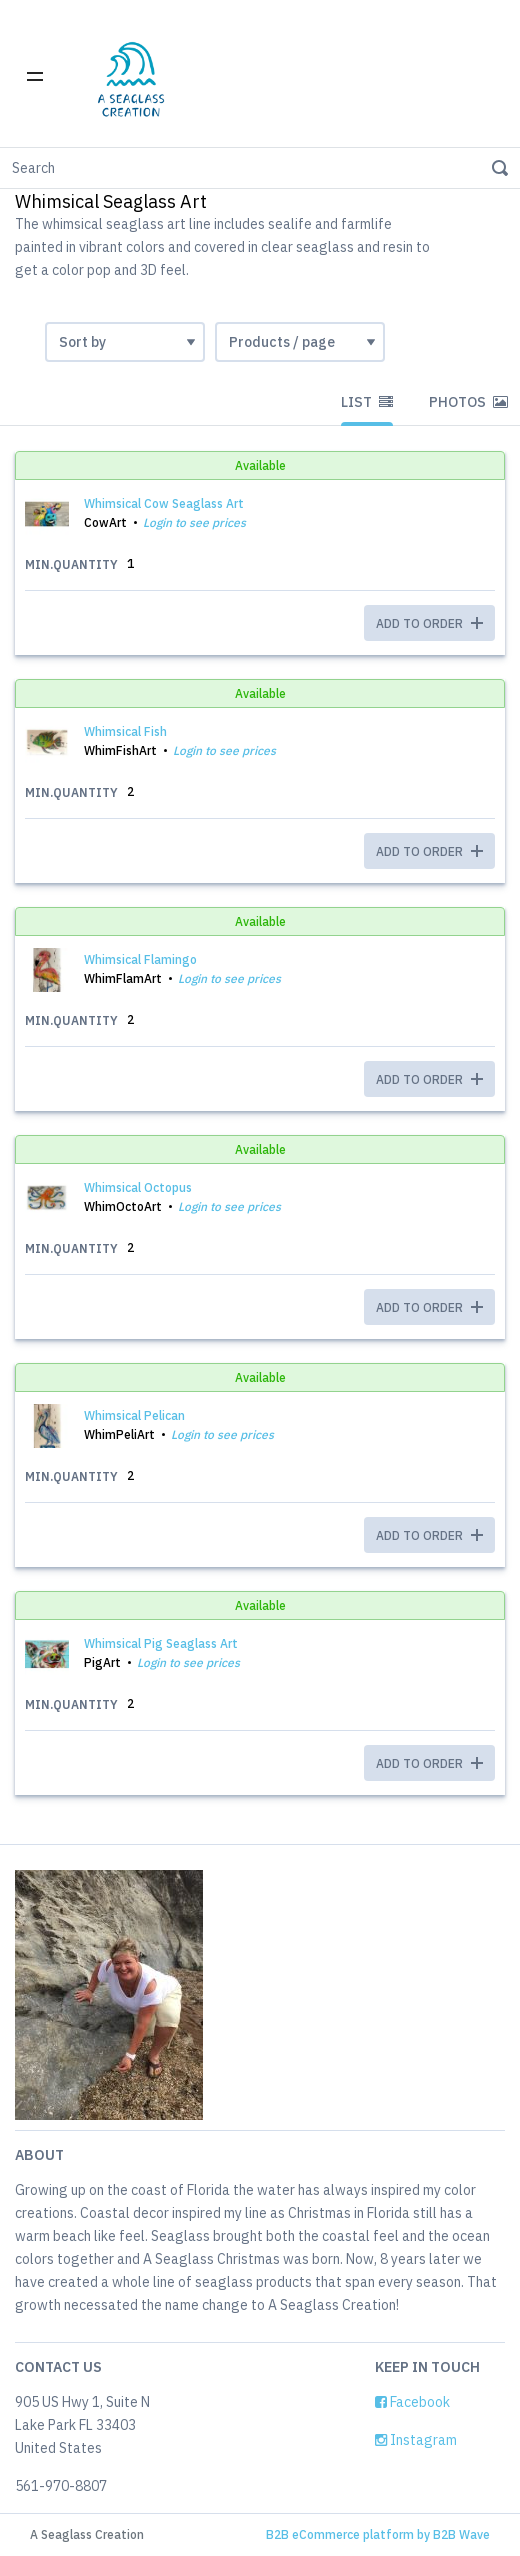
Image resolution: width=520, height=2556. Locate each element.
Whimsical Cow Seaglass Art (164, 503)
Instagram (416, 2440)
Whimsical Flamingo (140, 959)
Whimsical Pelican (134, 1415)
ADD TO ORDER (429, 623)
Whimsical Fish (125, 731)
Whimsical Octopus (138, 1187)
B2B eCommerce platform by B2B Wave (378, 2534)
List (367, 402)
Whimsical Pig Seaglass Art (161, 1643)
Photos (468, 402)
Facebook (412, 2402)
